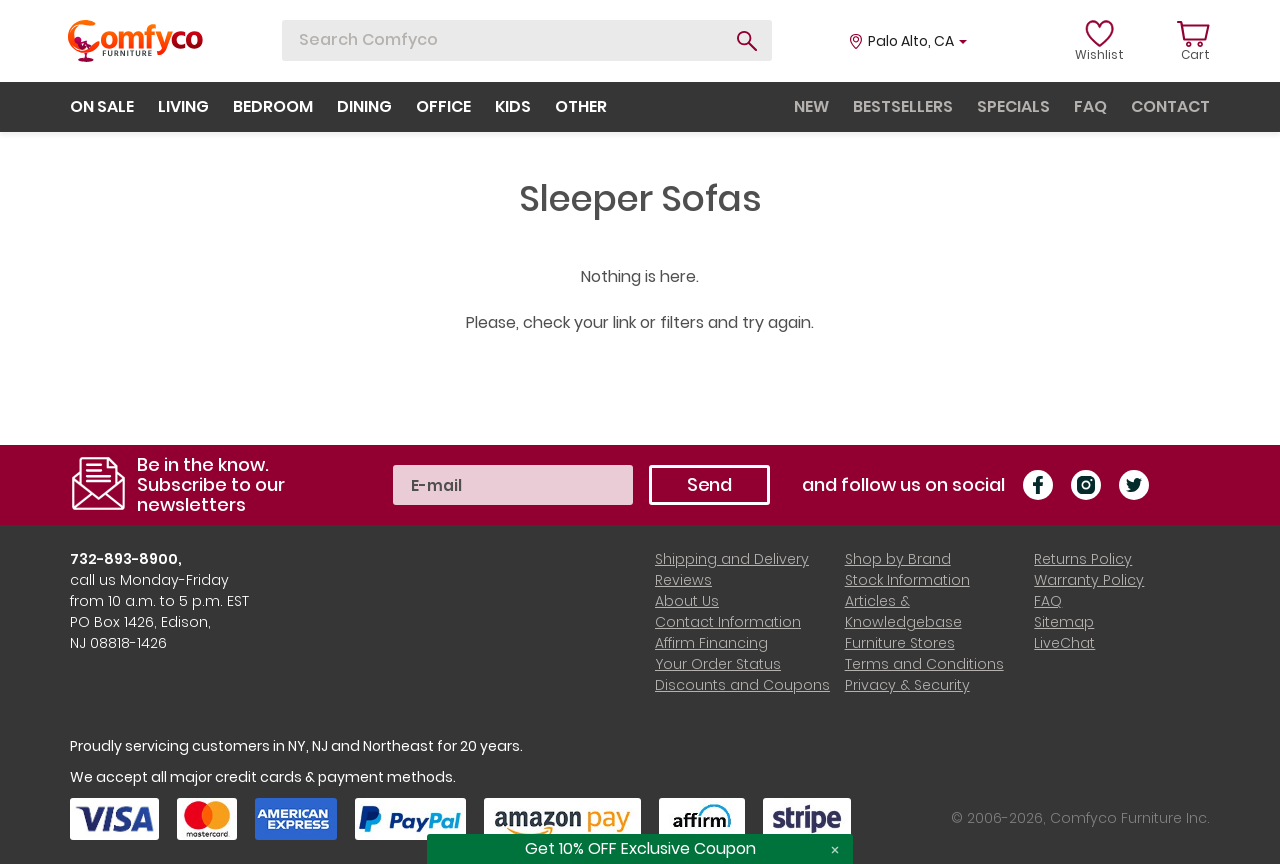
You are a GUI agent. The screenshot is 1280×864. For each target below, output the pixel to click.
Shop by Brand (898, 559)
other (581, 106)
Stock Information (907, 580)
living (183, 106)
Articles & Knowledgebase (903, 611)
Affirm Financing (711, 643)
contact (1170, 106)
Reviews (683, 580)
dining (364, 106)
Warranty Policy (1089, 580)
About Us (687, 601)
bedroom (273, 106)
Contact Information (728, 622)
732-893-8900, (126, 559)
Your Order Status (718, 664)
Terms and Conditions (924, 664)
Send (709, 484)
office (443, 106)
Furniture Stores (900, 643)
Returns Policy (1083, 559)
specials (1013, 106)
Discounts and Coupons (742, 685)
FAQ (1048, 601)
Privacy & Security (907, 685)
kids (513, 106)
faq (1090, 106)
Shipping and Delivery (732, 559)
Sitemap (1064, 622)
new (811, 106)
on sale (102, 106)
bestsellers (903, 106)
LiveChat (1064, 643)
